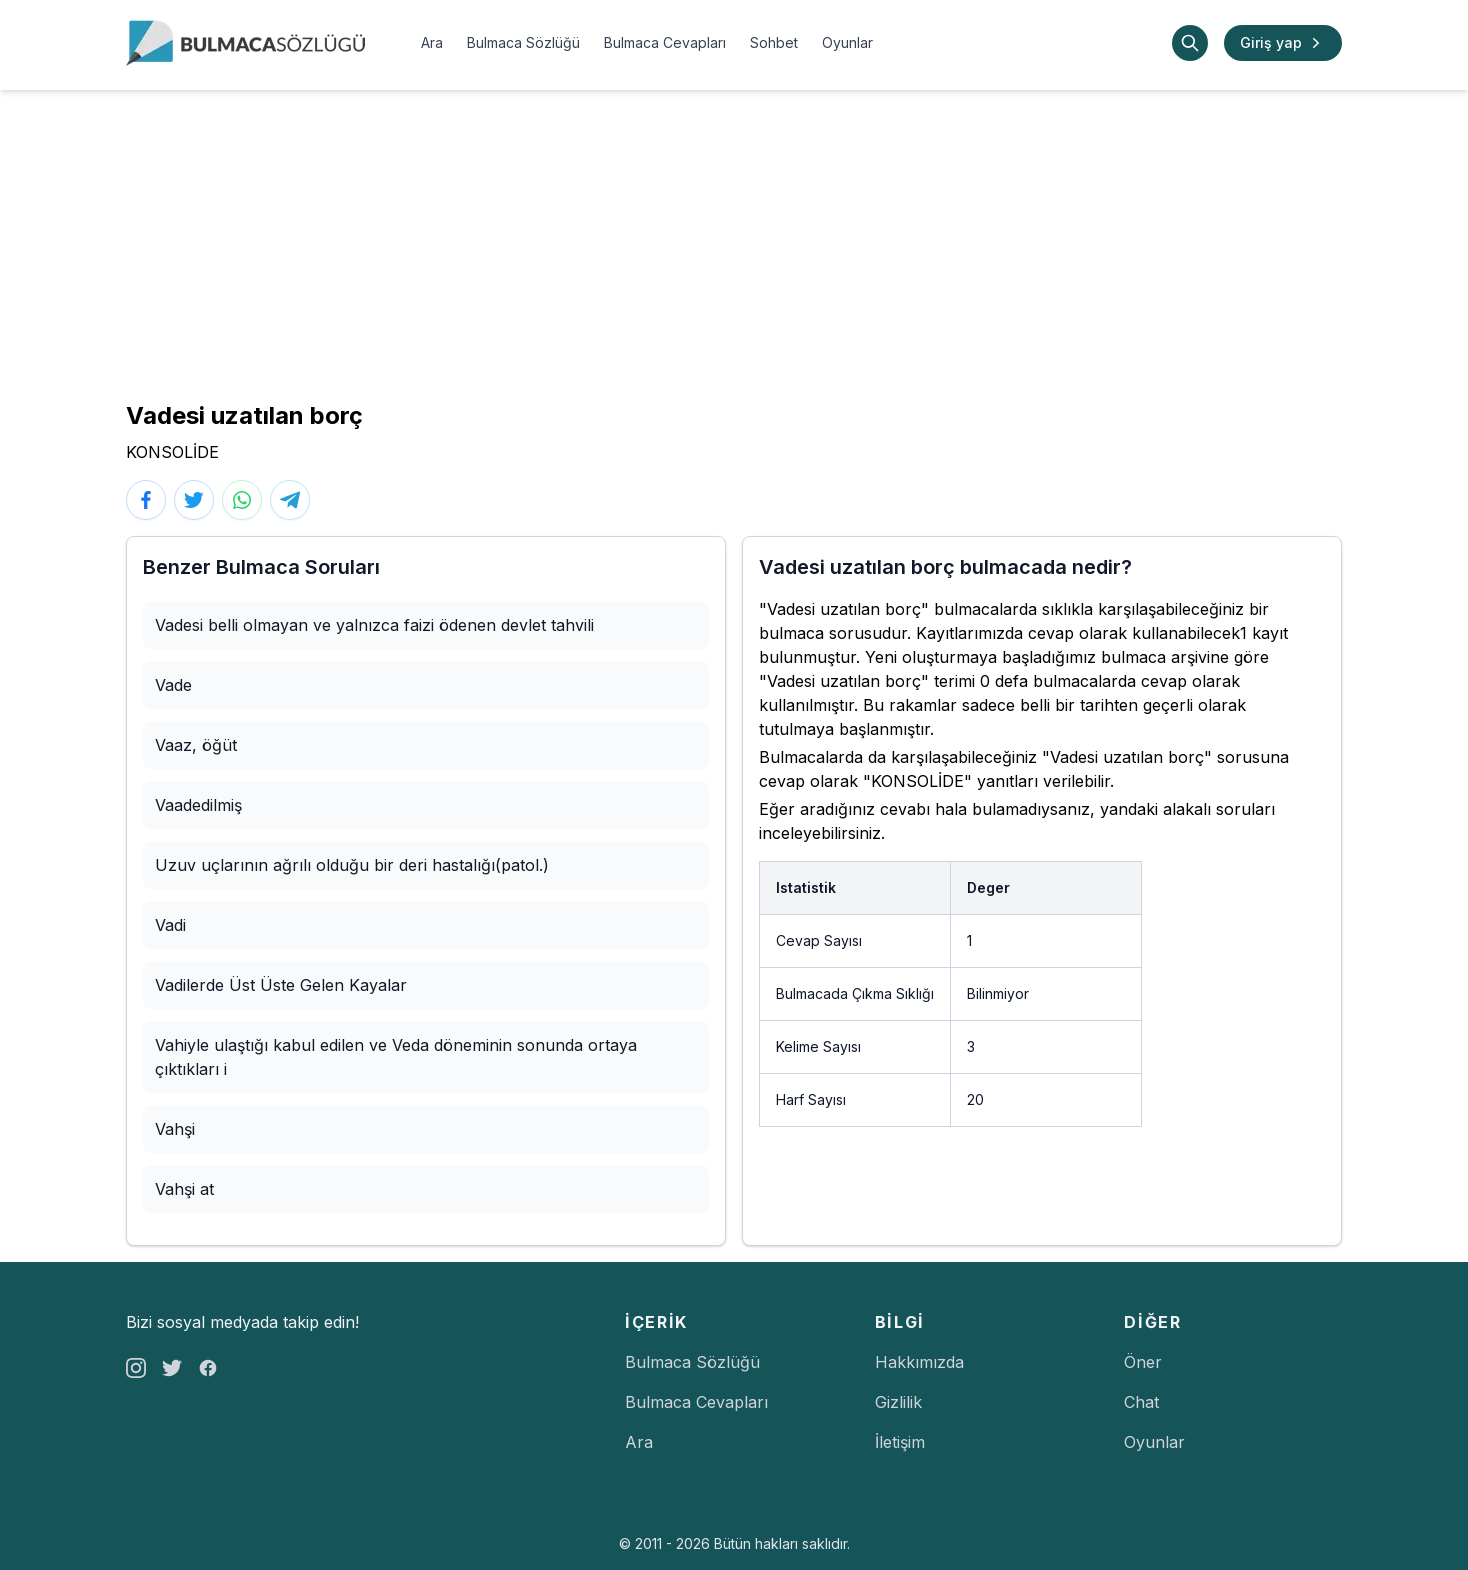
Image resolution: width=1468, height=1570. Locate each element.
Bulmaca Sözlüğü (523, 42)
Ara (432, 42)
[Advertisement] (734, 240)
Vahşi (175, 1129)
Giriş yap (1283, 43)
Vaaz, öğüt (196, 745)
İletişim (900, 1442)
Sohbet (774, 42)
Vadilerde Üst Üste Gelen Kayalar (281, 985)
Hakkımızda (919, 1362)
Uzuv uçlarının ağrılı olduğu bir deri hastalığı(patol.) (352, 865)
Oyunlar (847, 42)
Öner (1143, 1362)
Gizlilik (898, 1402)
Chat (1141, 1402)
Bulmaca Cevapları (665, 42)
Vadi (170, 925)
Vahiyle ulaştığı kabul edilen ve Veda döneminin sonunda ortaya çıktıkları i (396, 1057)
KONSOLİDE (172, 452)
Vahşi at (184, 1189)
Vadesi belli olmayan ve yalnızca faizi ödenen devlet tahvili (374, 625)
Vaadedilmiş (198, 805)
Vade (173, 685)
